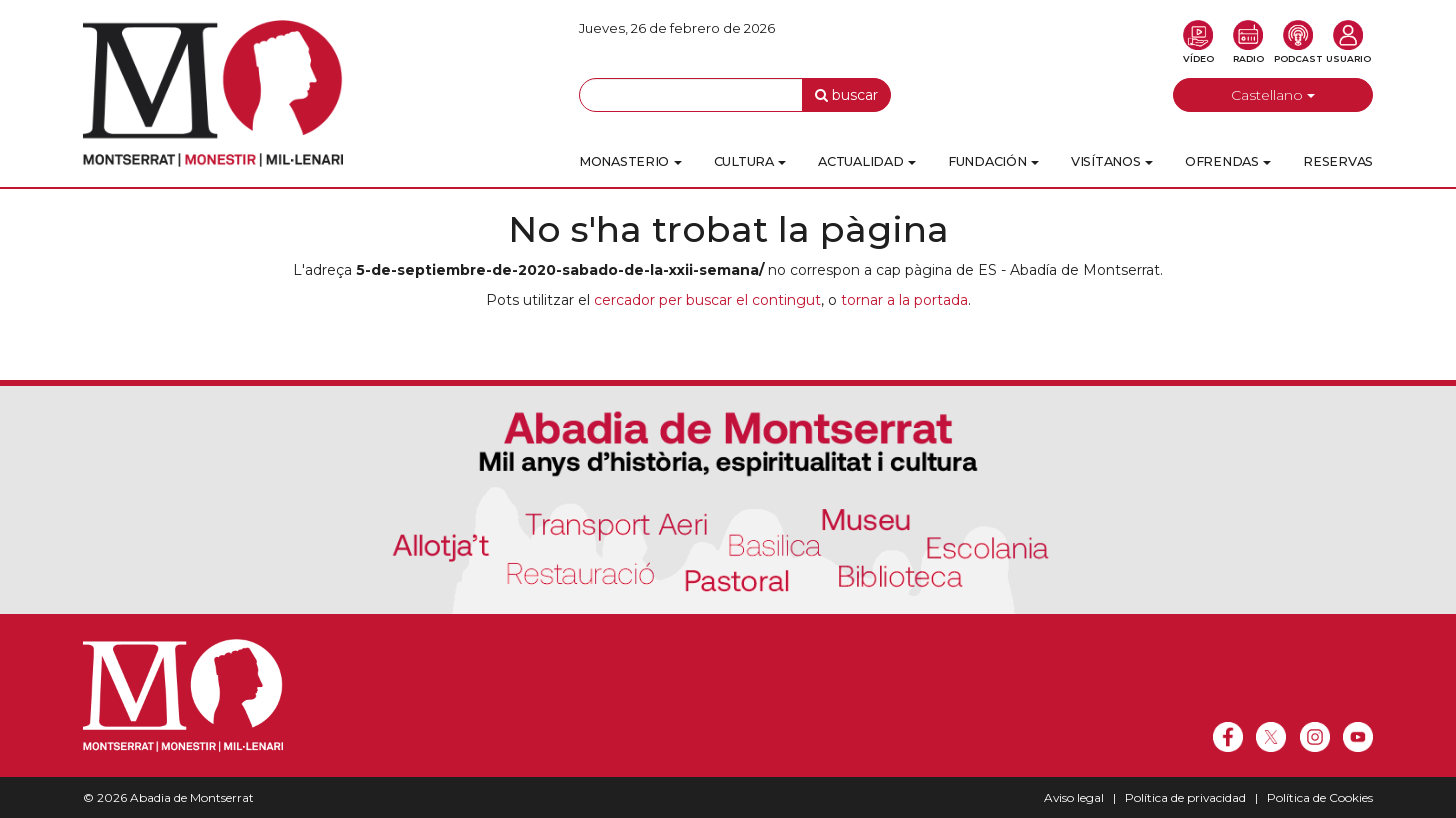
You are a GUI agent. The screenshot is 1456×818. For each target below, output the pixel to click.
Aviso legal (1074, 797)
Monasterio (630, 161)
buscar (846, 95)
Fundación (993, 161)
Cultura (750, 161)
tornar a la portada (904, 300)
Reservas (1338, 161)
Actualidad (867, 161)
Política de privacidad (1185, 797)
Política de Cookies (1320, 797)
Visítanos (1112, 161)
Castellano (1273, 95)
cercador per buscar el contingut (707, 300)
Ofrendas (1228, 161)
